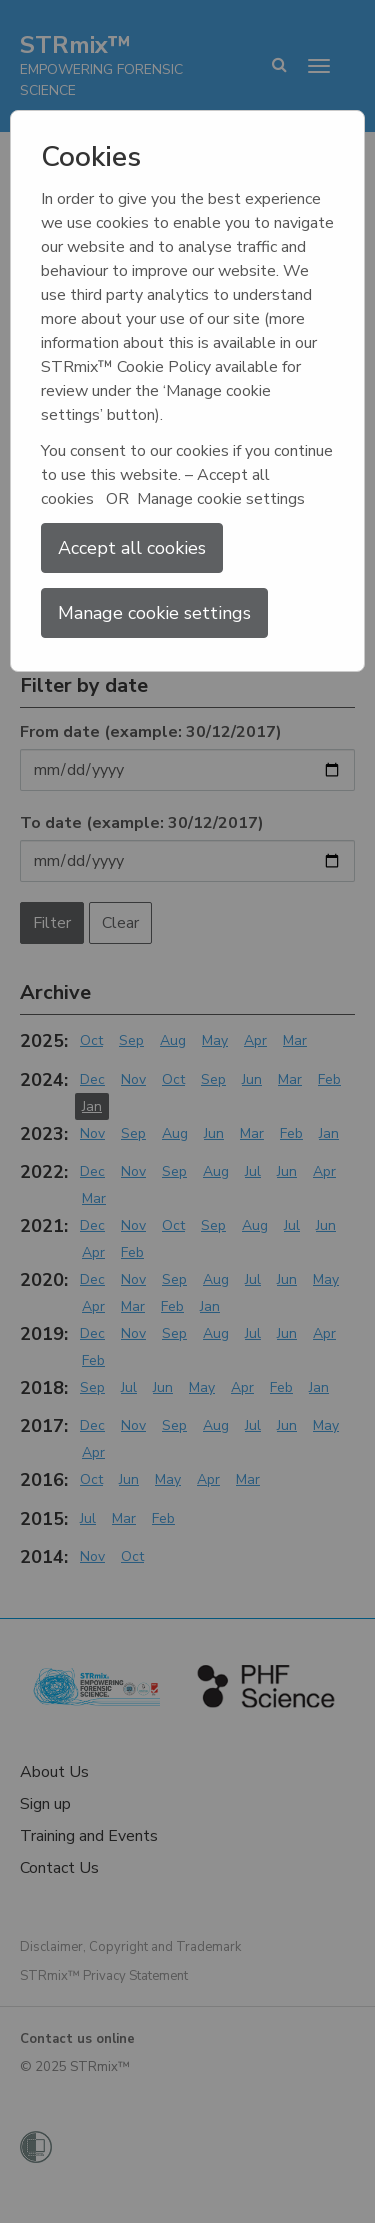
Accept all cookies (132, 548)
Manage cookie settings (154, 613)
